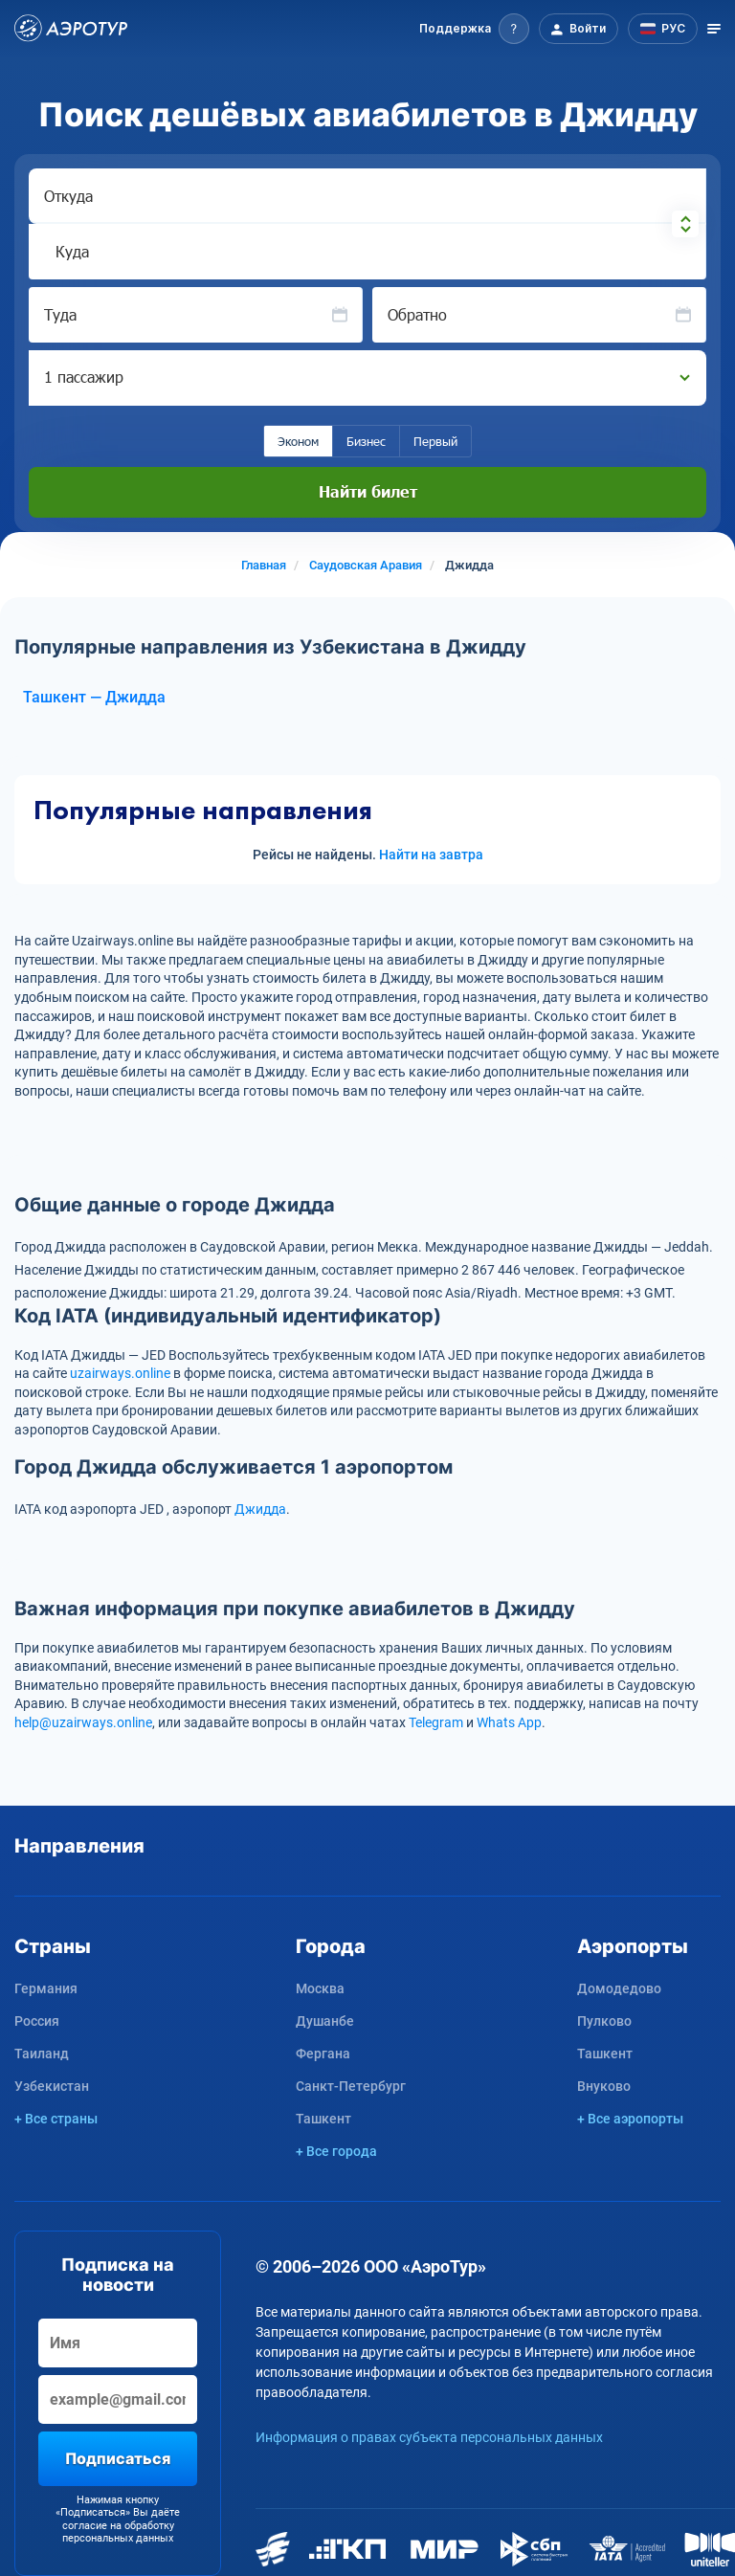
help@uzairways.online (83, 1722)
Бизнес (366, 441)
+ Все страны (56, 2118)
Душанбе (325, 2021)
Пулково (604, 2021)
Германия (46, 1988)
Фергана (323, 2053)
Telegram (436, 1722)
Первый (435, 441)
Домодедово (619, 1988)
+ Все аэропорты (630, 2118)
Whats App (509, 1722)
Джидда (260, 1509)
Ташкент (323, 2118)
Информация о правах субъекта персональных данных (429, 2437)
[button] (474, 28)
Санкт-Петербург (351, 2086)
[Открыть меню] (714, 28)
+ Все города (336, 2151)
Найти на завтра (431, 854)
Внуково (604, 2086)
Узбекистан (51, 2086)
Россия (36, 2021)
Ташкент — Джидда (94, 697)
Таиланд (41, 2053)
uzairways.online (120, 1373)
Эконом (298, 441)
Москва (320, 1988)
